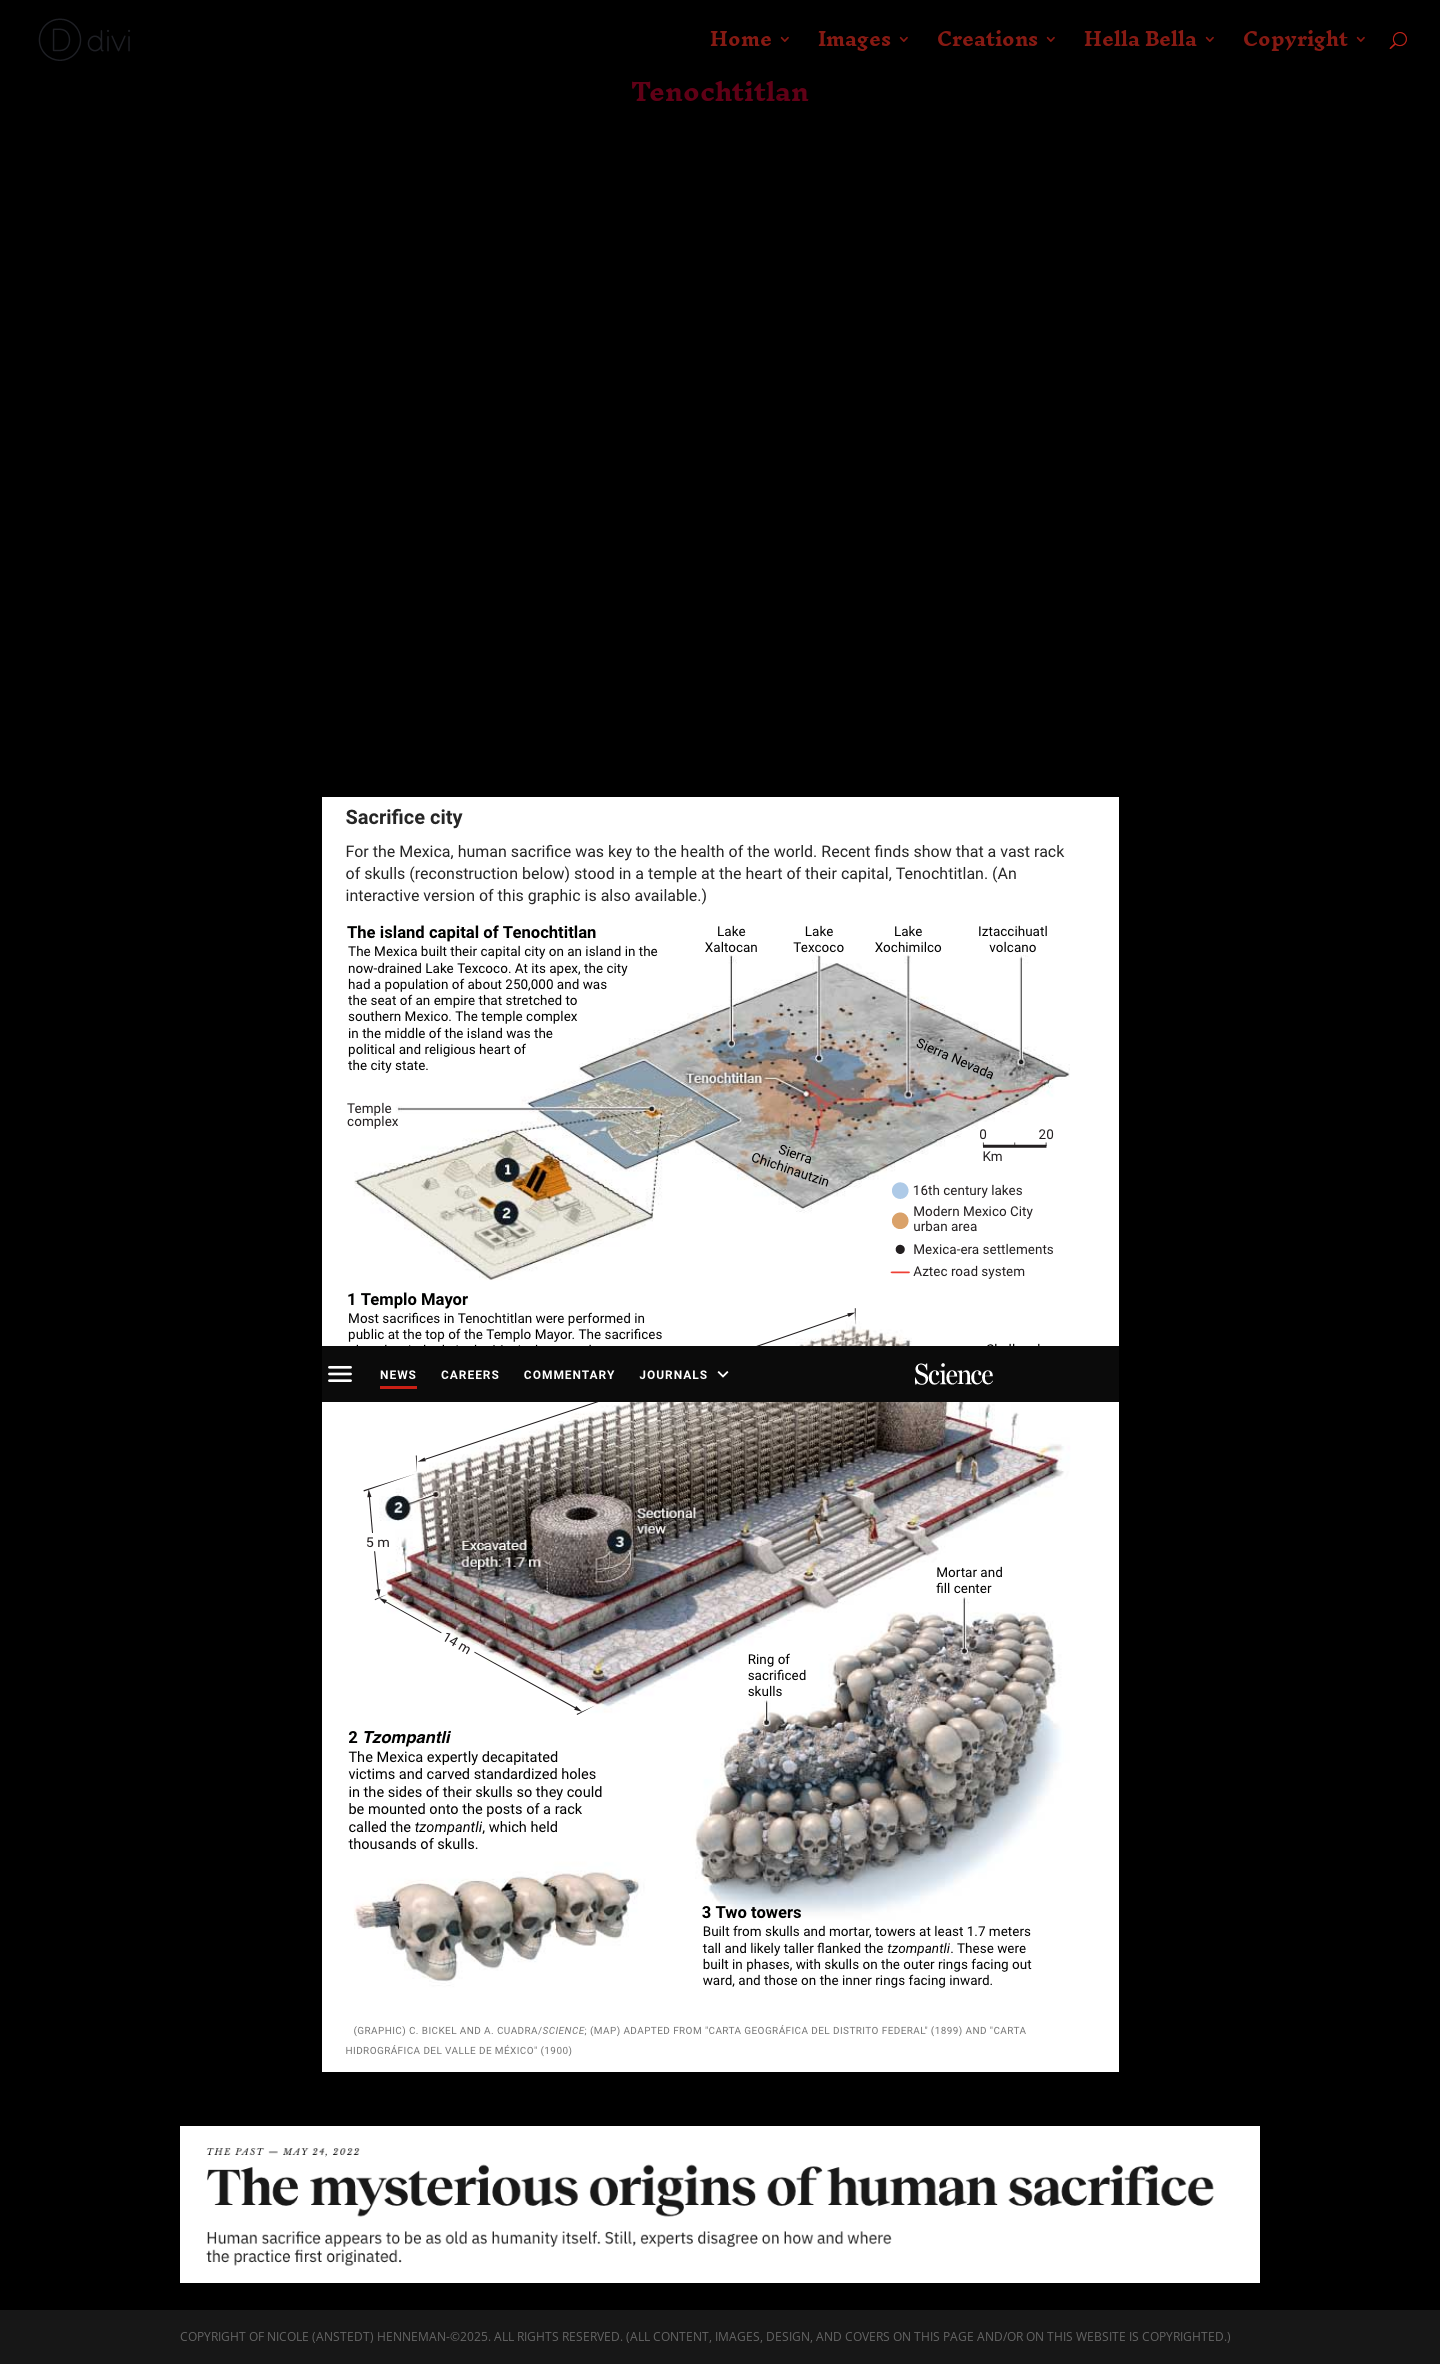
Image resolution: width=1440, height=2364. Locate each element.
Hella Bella (1140, 48)
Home (741, 48)
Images (854, 48)
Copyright (1295, 48)
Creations (987, 48)
